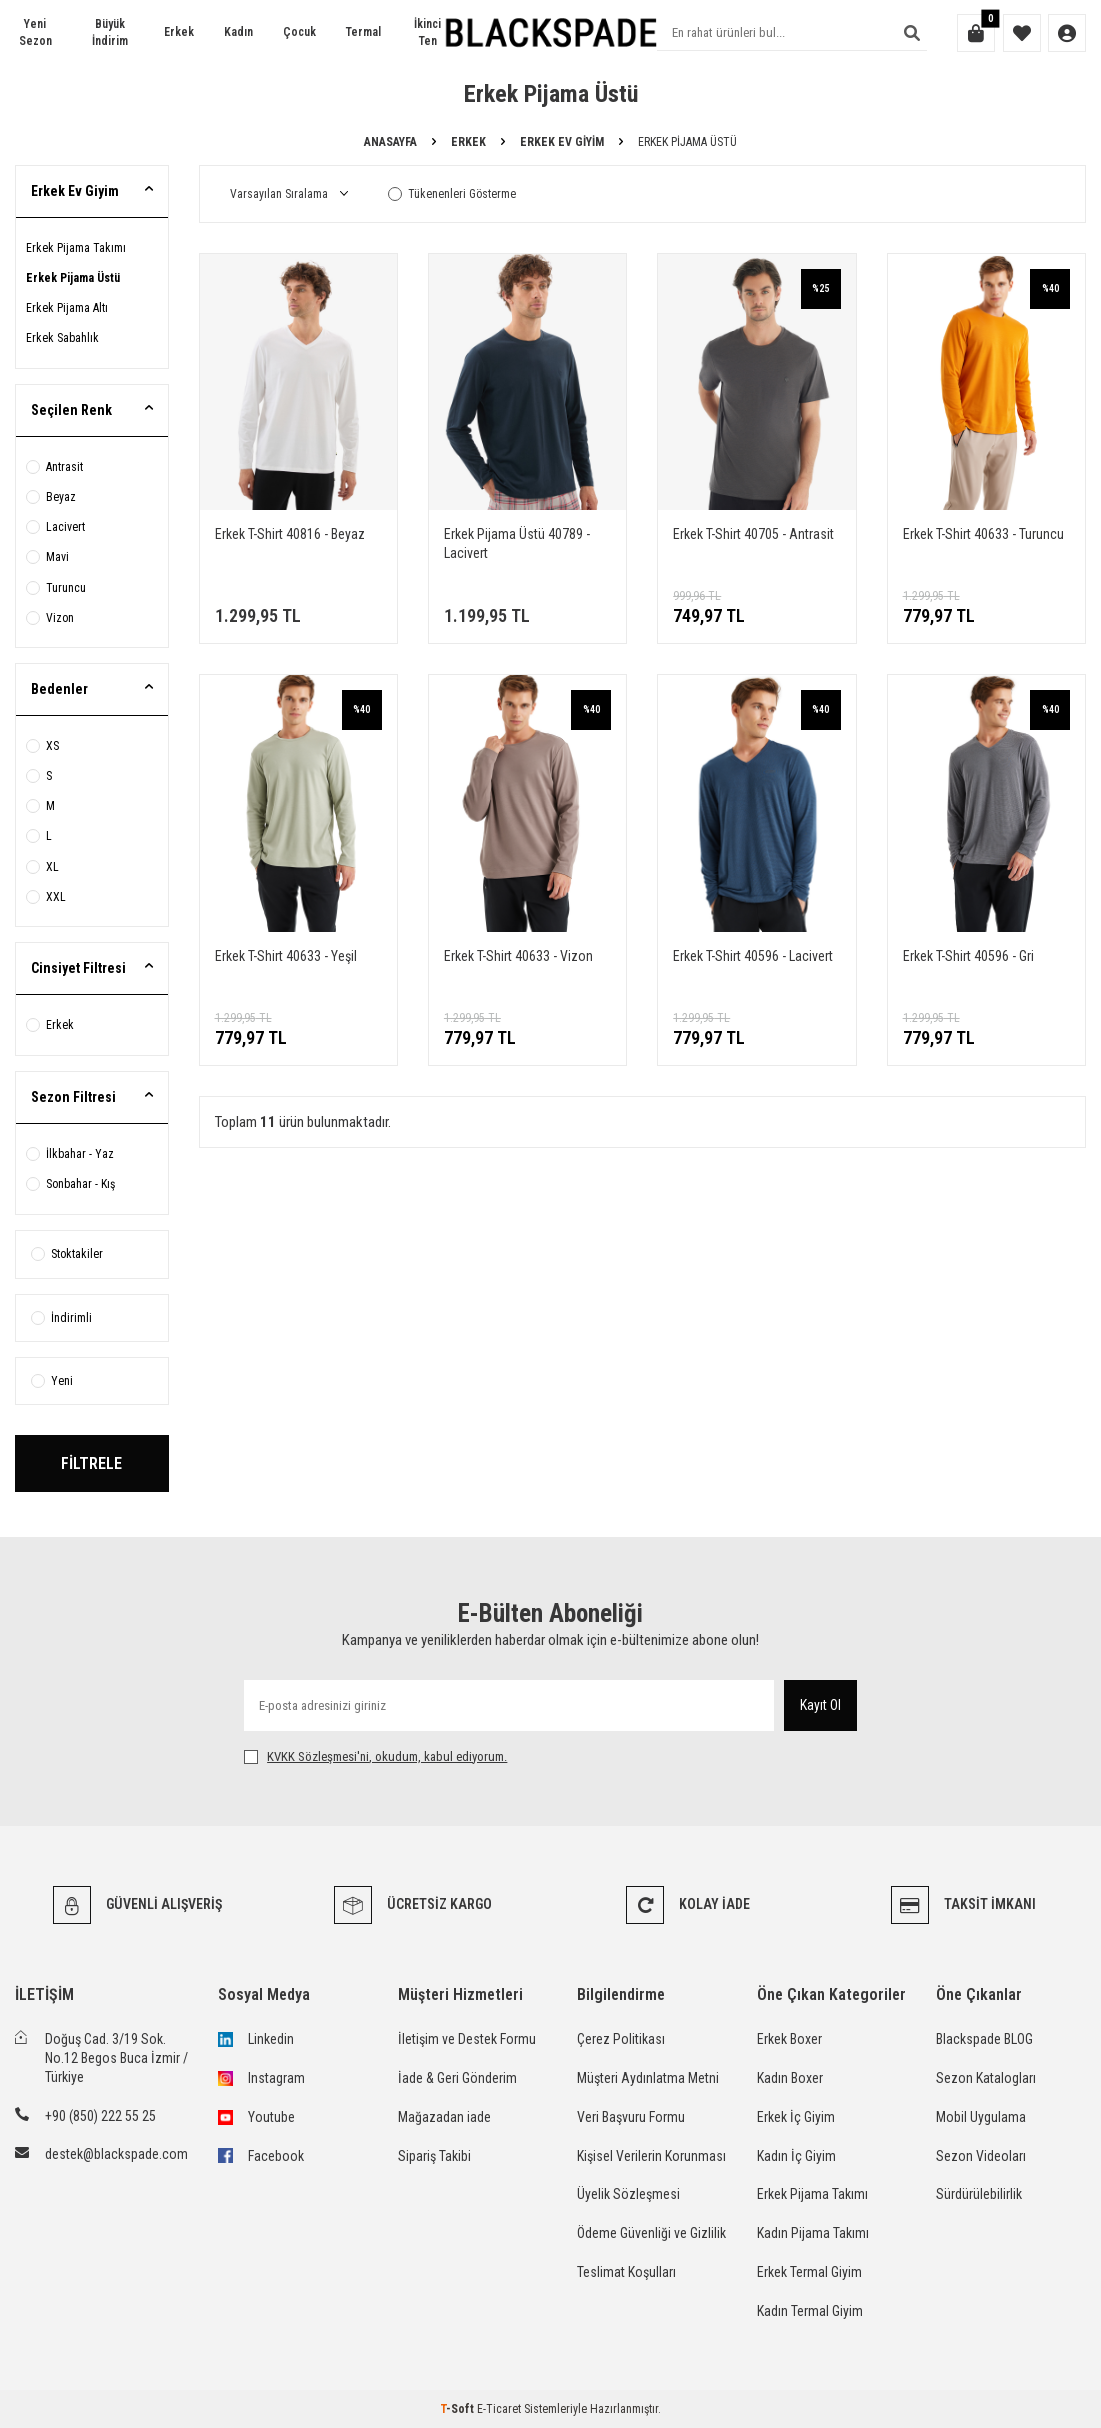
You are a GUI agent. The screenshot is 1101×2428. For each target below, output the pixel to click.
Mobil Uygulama (981, 2117)
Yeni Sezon (35, 32)
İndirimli (61, 1318)
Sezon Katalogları (986, 2078)
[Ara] (912, 33)
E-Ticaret (499, 2409)
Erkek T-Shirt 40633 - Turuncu (983, 534)
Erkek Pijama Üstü (73, 278)
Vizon (50, 618)
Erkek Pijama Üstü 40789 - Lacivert (517, 543)
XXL (46, 897)
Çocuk (299, 32)
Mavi (47, 557)
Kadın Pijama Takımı (813, 2233)
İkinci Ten (427, 32)
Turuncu (56, 588)
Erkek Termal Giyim (809, 2272)
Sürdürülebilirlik (979, 2194)
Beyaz (51, 497)
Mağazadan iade (444, 2117)
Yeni (52, 1381)
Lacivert (55, 527)
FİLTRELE (91, 1463)
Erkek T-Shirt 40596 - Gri (968, 956)
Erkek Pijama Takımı (76, 248)
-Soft (458, 2409)
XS (42, 746)
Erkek (179, 32)
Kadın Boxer (790, 2078)
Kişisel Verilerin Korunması (651, 2156)
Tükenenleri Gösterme (452, 194)
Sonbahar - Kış (70, 1184)
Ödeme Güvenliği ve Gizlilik (651, 2233)
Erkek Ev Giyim (562, 142)
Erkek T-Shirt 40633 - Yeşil (286, 956)
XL (42, 867)
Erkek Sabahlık (62, 338)
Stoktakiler (67, 1254)
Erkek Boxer (789, 2039)
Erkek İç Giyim (796, 2117)
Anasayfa (390, 142)
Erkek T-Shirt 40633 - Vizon (518, 956)
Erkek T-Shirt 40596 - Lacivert (753, 956)
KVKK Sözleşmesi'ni (318, 1756)
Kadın (238, 32)
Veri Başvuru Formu (631, 2117)
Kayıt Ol (820, 1705)
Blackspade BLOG (984, 2039)
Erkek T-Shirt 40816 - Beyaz (290, 534)
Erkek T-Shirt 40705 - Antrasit (753, 534)
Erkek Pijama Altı (67, 308)
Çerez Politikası (621, 2039)
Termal (363, 32)
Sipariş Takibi (434, 2156)
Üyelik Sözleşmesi (628, 2194)
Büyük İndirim (110, 32)
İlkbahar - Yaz (70, 1154)
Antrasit (54, 467)
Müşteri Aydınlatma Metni (648, 2078)
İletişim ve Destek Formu (467, 2039)
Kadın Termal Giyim (810, 2311)
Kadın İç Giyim (796, 2156)
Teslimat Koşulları (626, 2272)
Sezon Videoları (981, 2156)
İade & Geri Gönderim (457, 2078)
